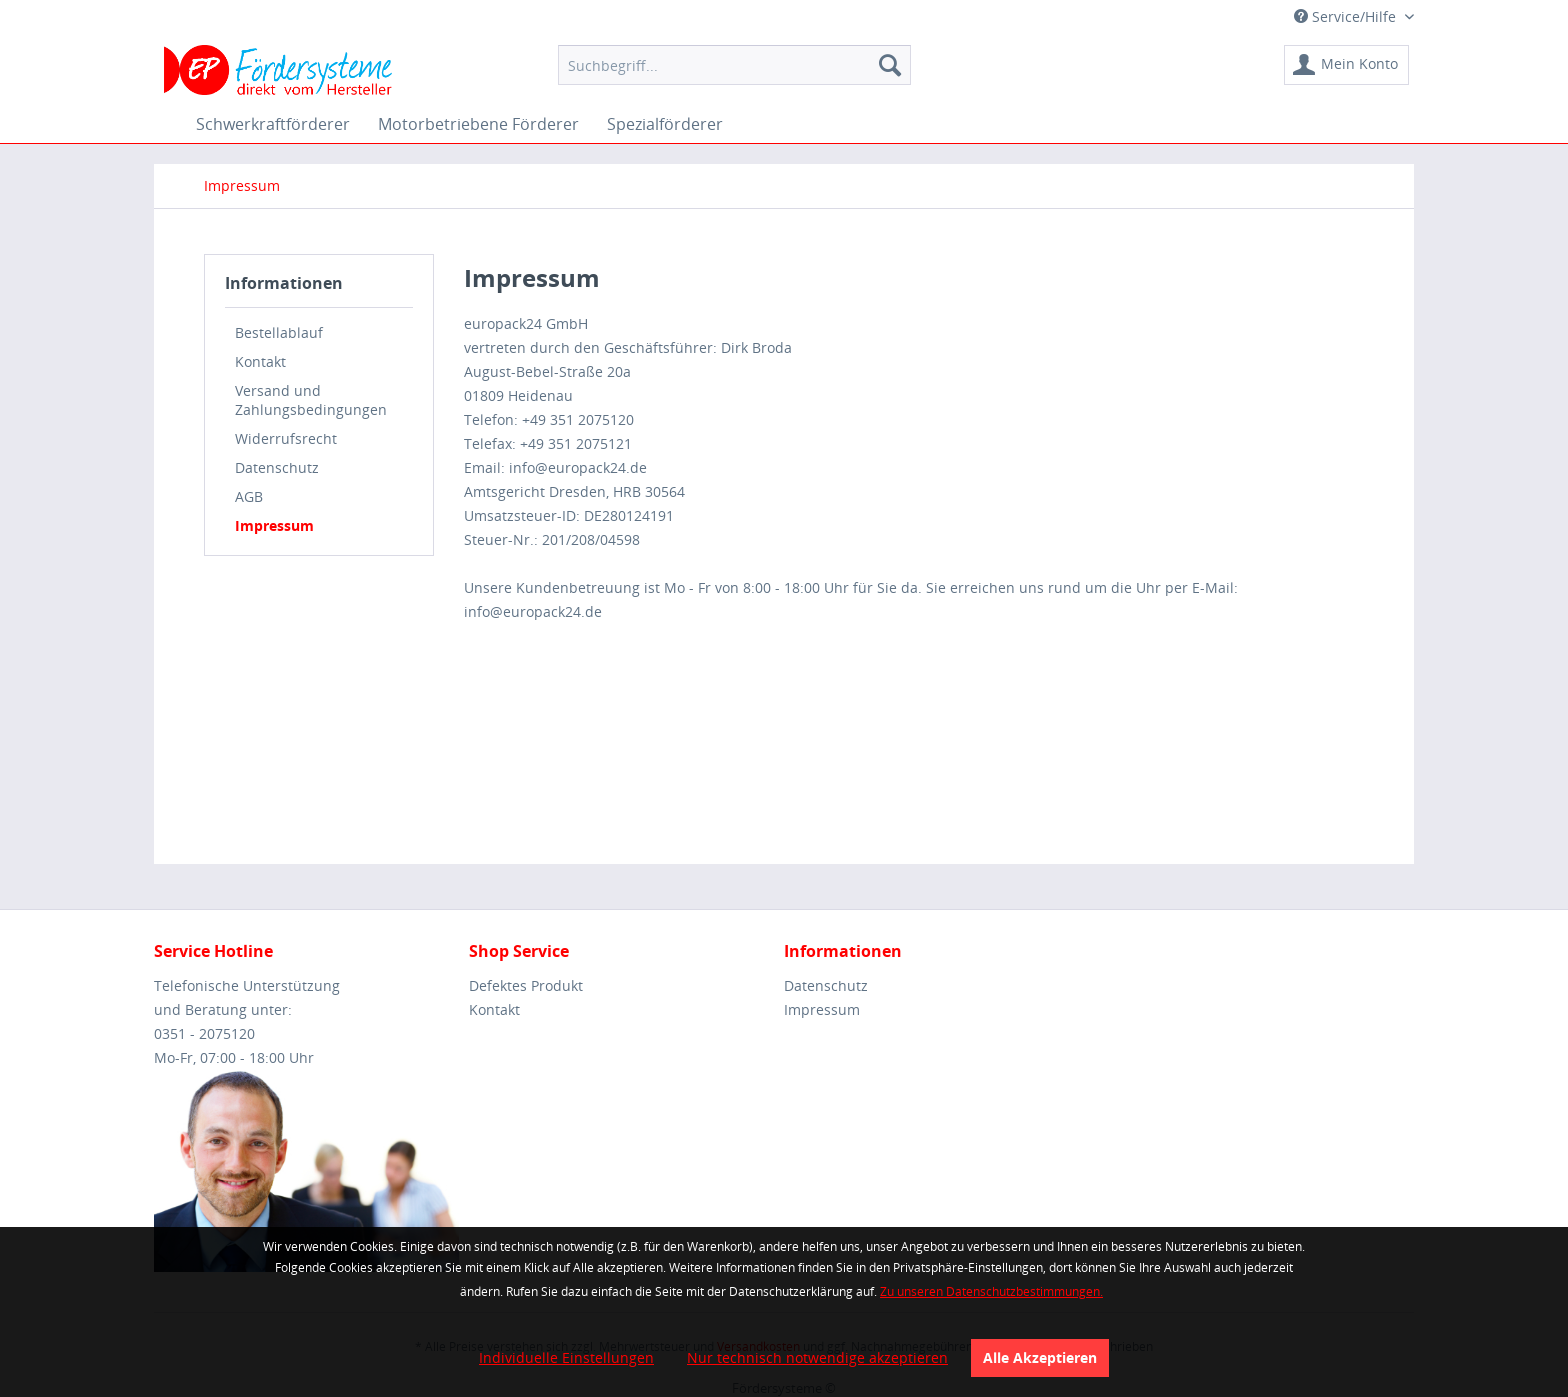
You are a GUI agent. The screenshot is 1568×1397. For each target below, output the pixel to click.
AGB (249, 496)
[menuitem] (734, 65)
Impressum (274, 525)
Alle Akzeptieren (1040, 1357)
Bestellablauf (279, 332)
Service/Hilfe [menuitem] (1347, 16)
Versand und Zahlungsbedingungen (311, 400)
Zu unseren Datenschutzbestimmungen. (991, 1291)
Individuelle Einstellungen (566, 1357)
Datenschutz (277, 467)
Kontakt (260, 361)
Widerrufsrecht (286, 438)
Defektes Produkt (526, 985)
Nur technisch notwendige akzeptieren (817, 1357)
